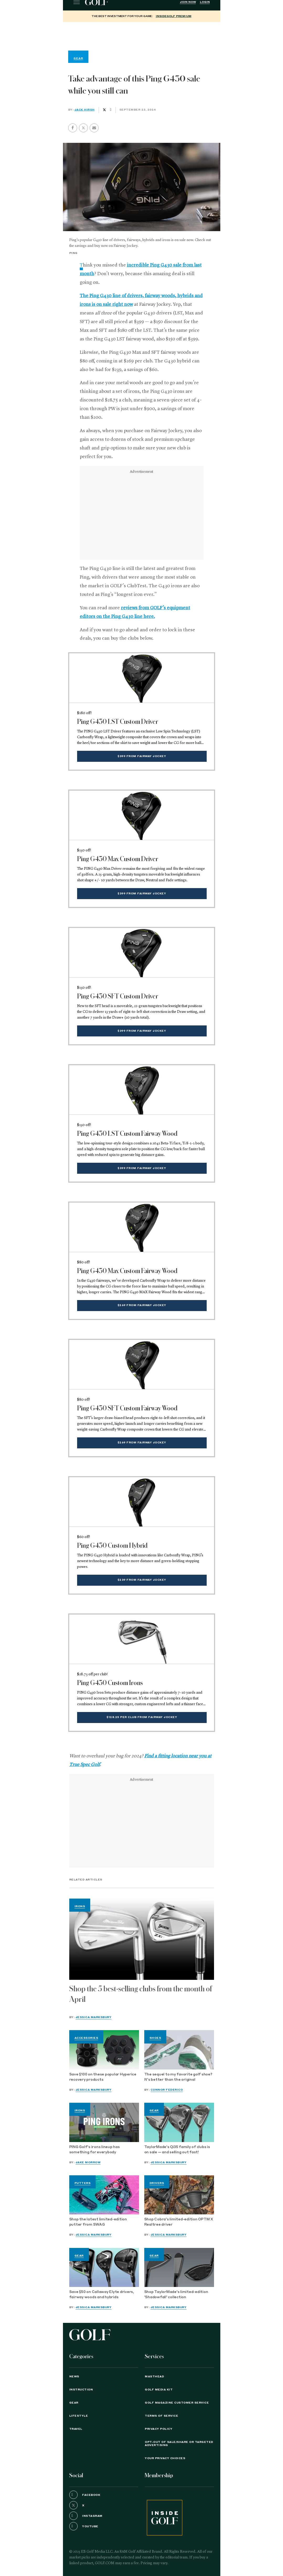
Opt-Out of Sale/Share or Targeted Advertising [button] (179, 2444)
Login (205, 2)
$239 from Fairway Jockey (142, 1580)
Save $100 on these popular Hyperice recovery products (102, 2077)
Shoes (155, 2038)
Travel (75, 2429)
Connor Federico (167, 2090)
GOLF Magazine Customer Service (177, 2402)
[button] (83, 128)
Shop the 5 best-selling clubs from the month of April (140, 1994)
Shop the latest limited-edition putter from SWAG (98, 2222)
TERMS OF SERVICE (161, 2416)
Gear (154, 2110)
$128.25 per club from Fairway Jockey (141, 1717)
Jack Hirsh (84, 109)
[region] (142, 35)
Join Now (188, 2)
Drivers (156, 2183)
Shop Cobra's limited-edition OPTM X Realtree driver (178, 2222)
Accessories (86, 2038)
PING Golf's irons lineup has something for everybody (94, 2149)
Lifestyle (78, 2416)
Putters (82, 2183)
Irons (79, 1906)
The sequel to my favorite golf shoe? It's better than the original (178, 2077)
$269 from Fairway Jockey (142, 1305)
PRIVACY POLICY (158, 2429)
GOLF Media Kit (159, 2389)
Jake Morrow (88, 2162)
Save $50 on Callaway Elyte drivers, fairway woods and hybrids (101, 2294)
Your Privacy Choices (165, 2458)
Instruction (81, 2389)
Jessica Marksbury (94, 2017)
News (74, 2376)
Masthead (154, 2376)
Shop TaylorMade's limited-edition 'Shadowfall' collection (176, 2294)
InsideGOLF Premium (173, 16)
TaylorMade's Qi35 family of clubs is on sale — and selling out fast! (177, 2149)
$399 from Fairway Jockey (142, 756)
